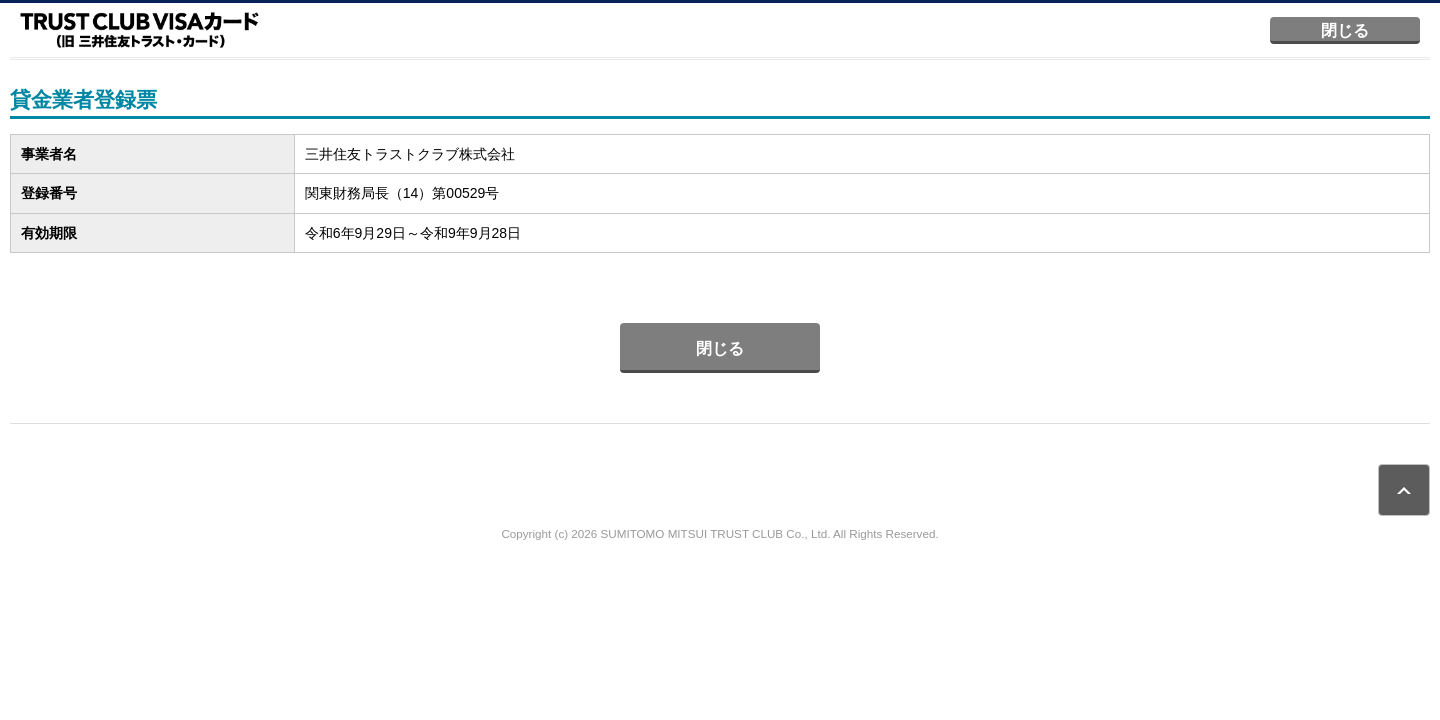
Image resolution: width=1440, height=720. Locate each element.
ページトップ (1404, 490)
